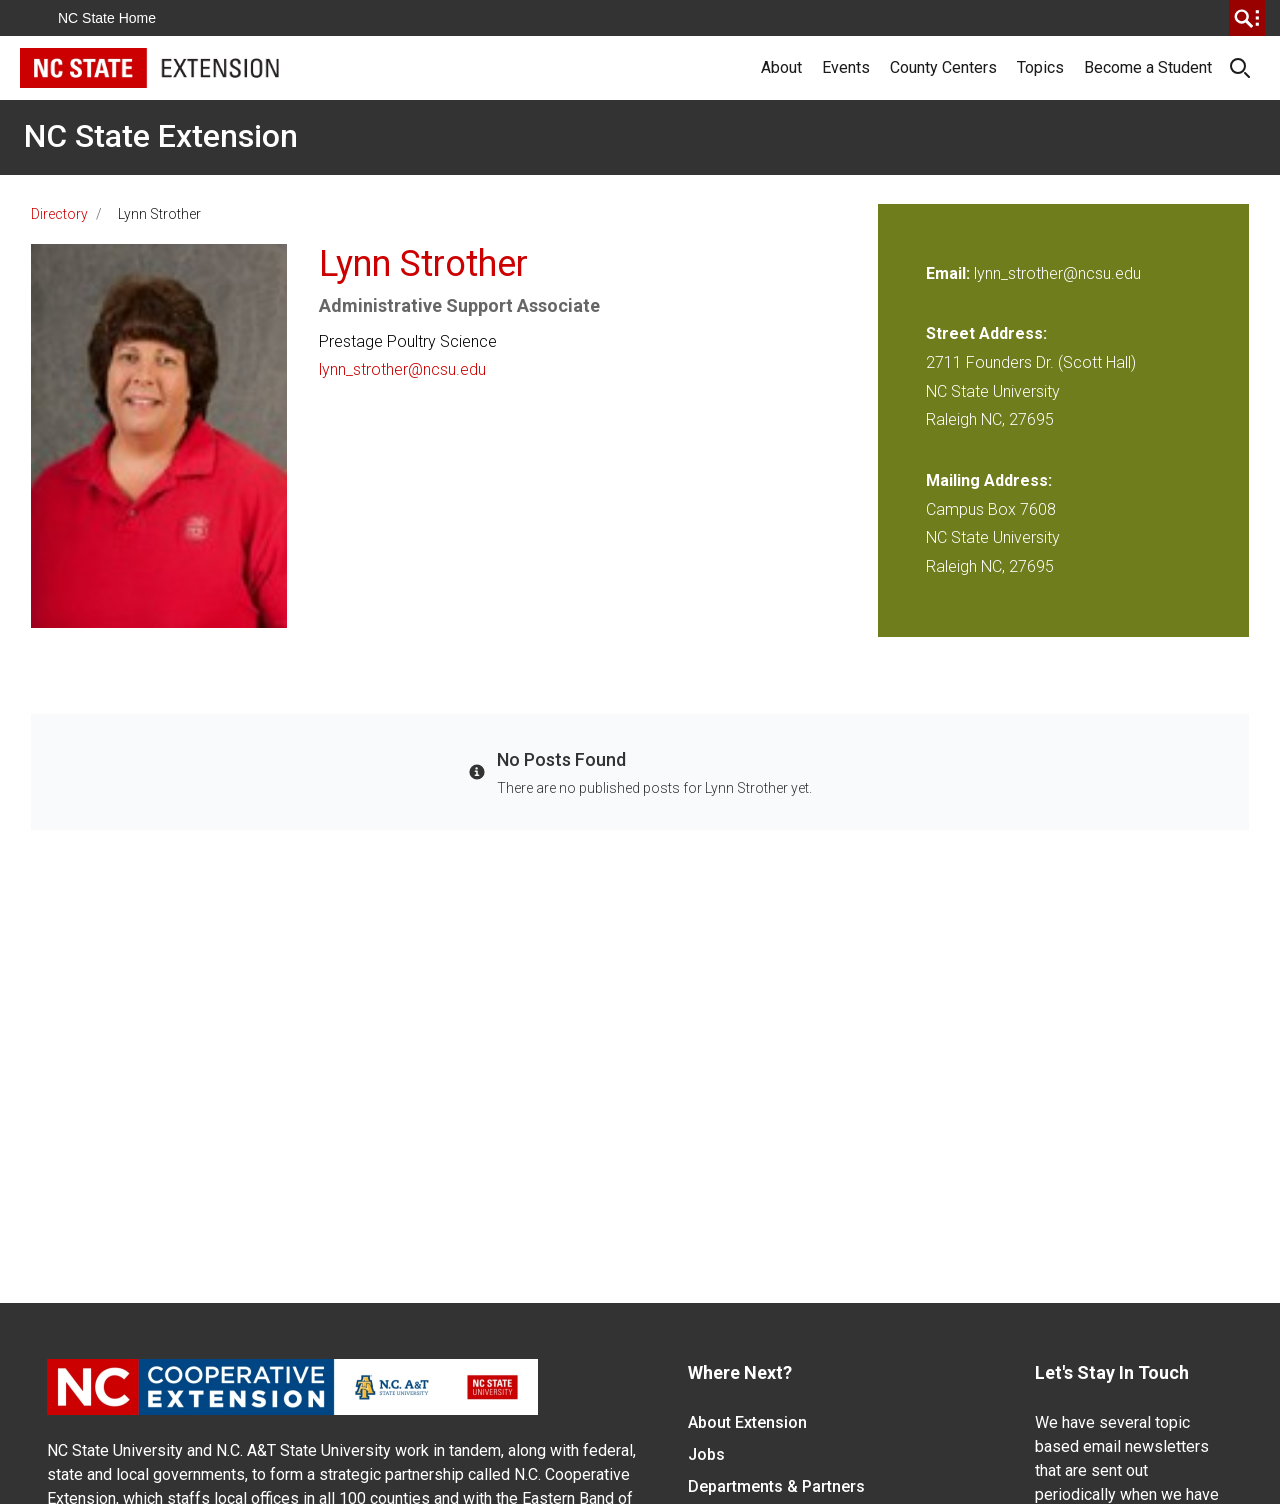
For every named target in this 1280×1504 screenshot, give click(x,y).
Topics (1040, 67)
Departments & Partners (776, 1486)
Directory (59, 214)
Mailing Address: (989, 480)
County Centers (943, 67)
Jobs (706, 1454)
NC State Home (107, 18)
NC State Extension (161, 136)
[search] (1247, 18)
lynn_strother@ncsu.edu (402, 369)
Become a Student (1148, 67)
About (781, 67)
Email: (950, 273)
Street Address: (986, 333)
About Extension (747, 1422)
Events (846, 67)
